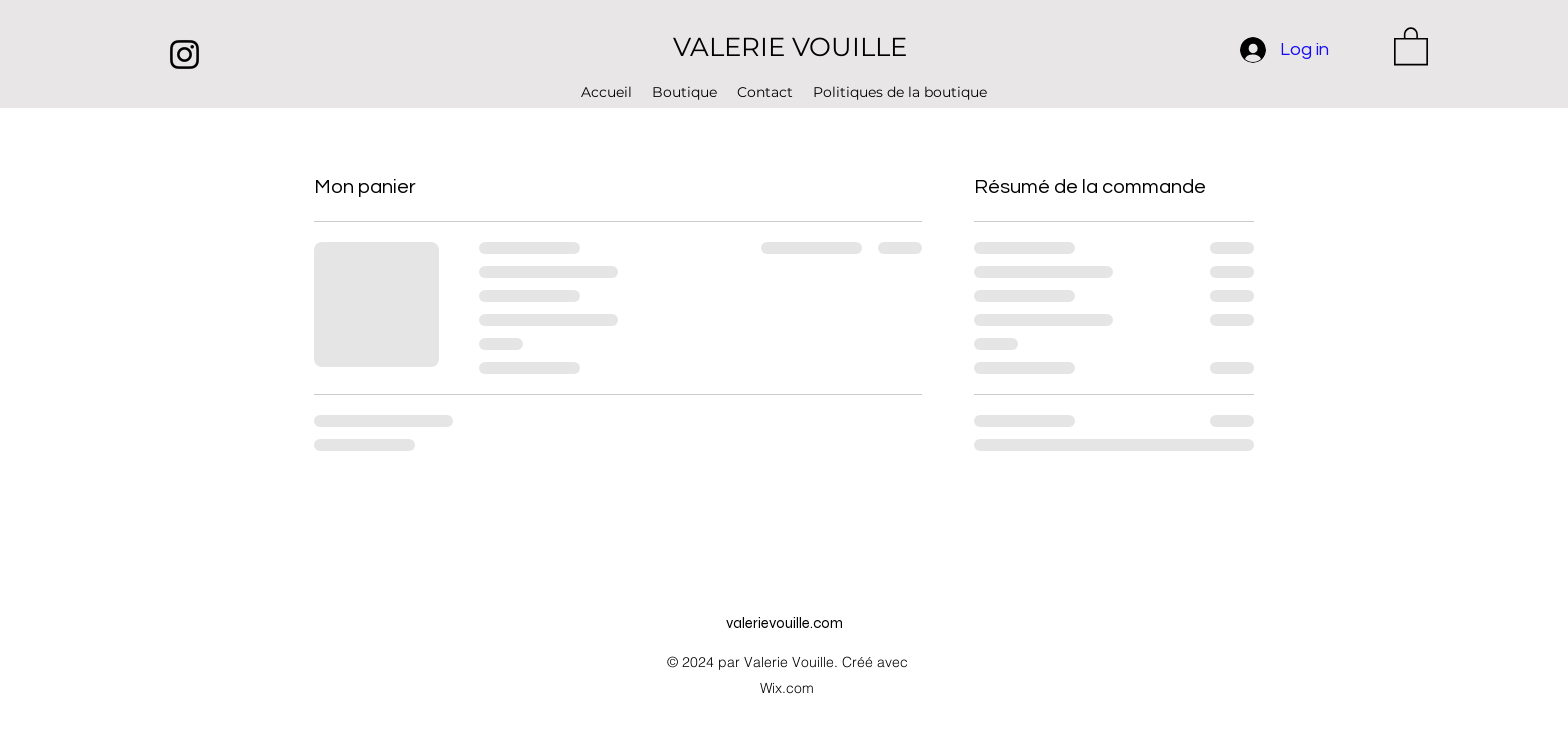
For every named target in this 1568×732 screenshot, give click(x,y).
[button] (1411, 45)
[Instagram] (184, 54)
